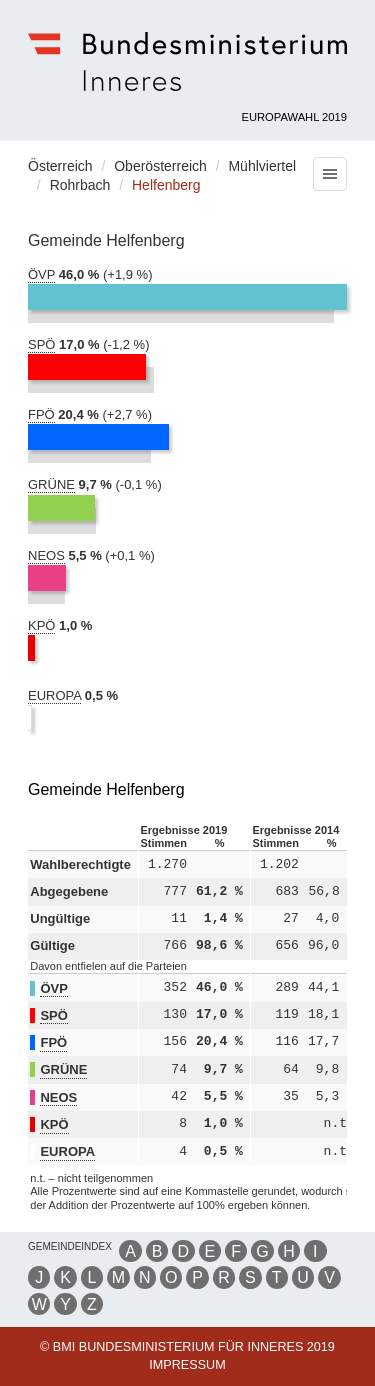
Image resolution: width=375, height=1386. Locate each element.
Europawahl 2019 (295, 117)
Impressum (187, 1365)
